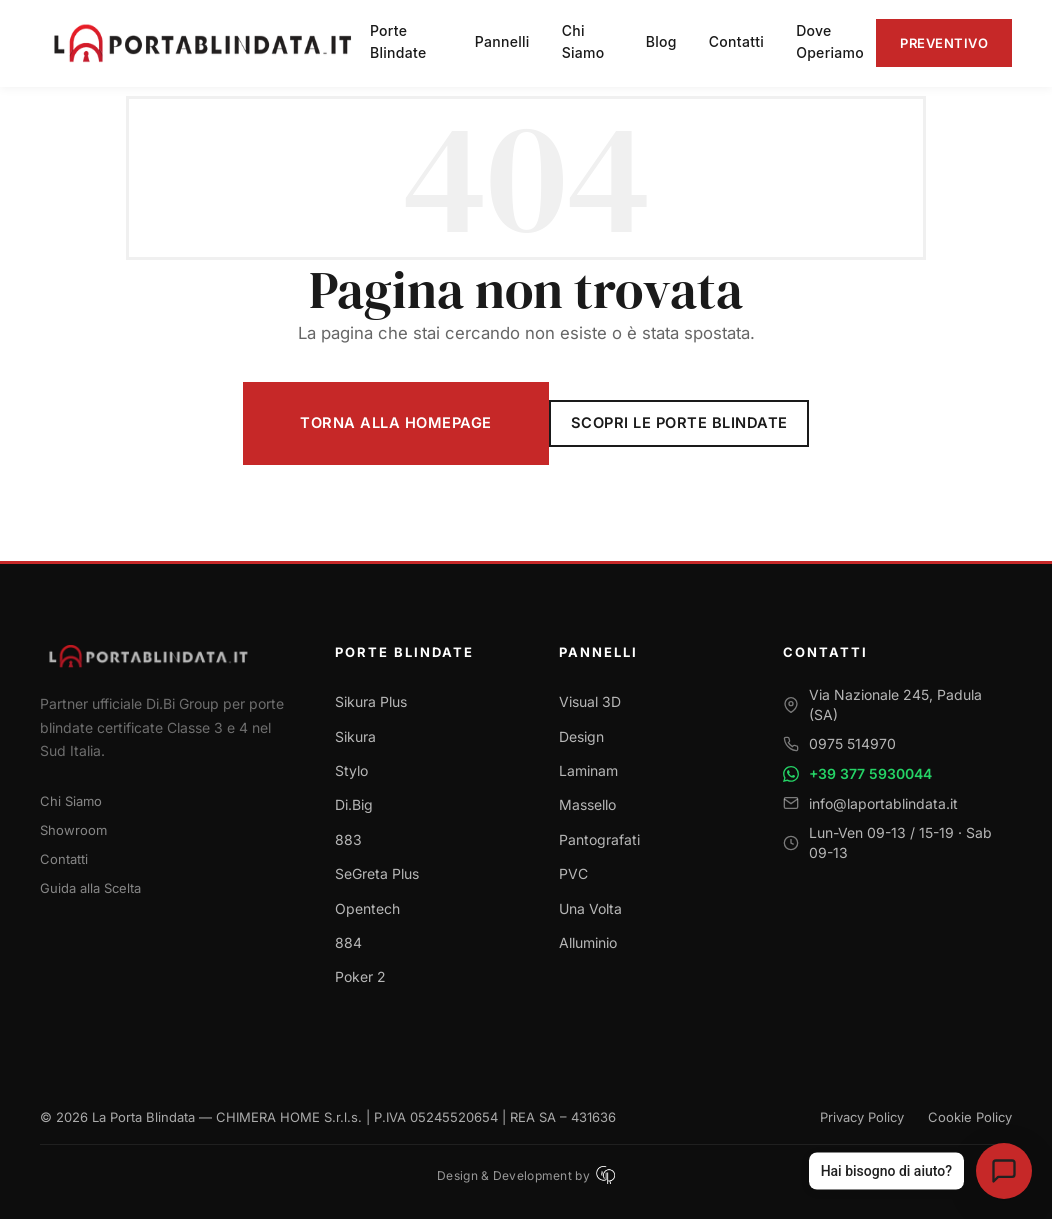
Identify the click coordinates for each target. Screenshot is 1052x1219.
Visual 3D (590, 701)
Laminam (588, 770)
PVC (573, 873)
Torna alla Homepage (396, 423)
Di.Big (354, 804)
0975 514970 (852, 743)
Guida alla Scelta (90, 888)
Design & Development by (526, 1175)
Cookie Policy (970, 1117)
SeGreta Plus (377, 873)
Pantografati (599, 839)
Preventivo (944, 43)
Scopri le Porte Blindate (679, 423)
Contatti (64, 859)
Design (581, 736)
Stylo (351, 770)
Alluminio (588, 942)
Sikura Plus (371, 701)
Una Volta (590, 908)
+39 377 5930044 (870, 773)
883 (348, 839)
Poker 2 (360, 976)
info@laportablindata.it (883, 803)
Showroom (73, 830)
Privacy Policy (862, 1117)
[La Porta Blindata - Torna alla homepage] (205, 43)
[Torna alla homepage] (163, 655)
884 (348, 942)
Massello (587, 804)
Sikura (355, 736)
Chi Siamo (71, 801)
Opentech (367, 908)
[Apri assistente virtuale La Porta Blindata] (1004, 1171)
